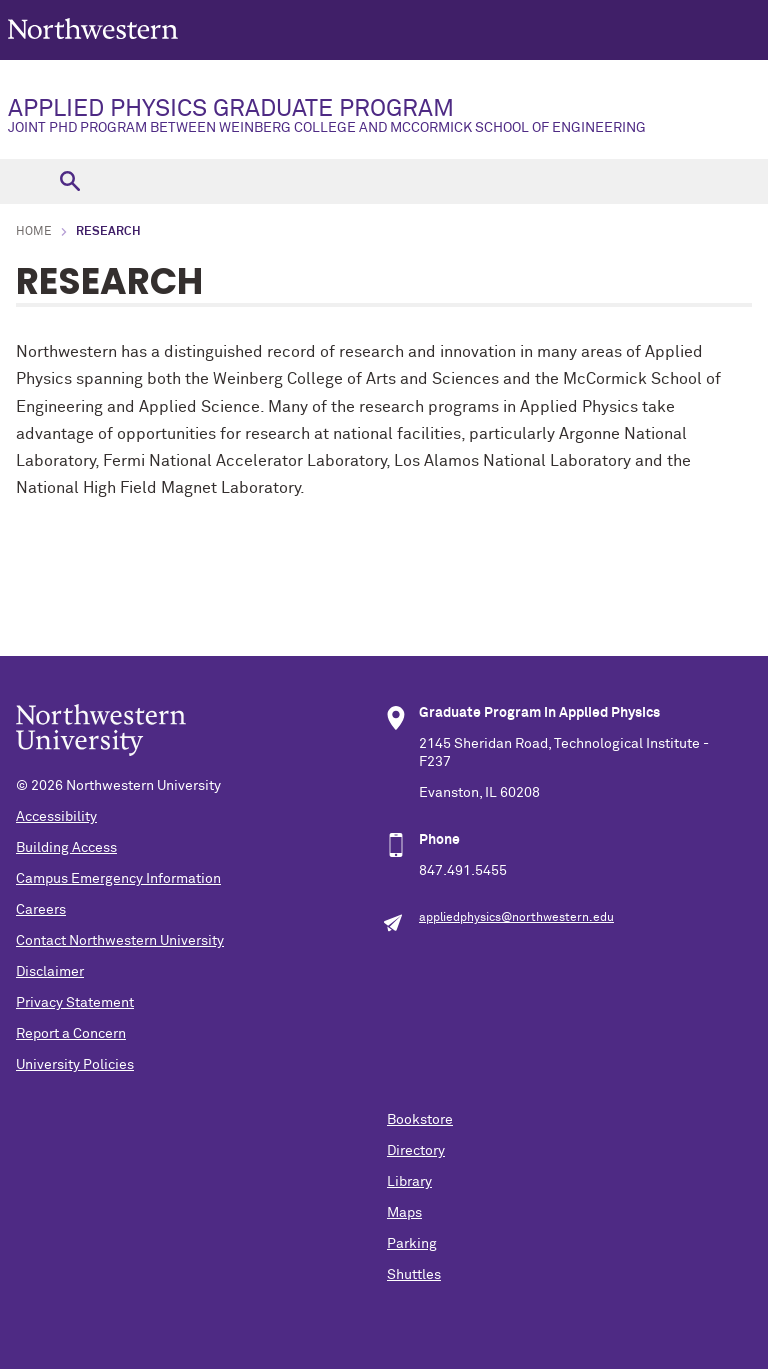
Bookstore (420, 1120)
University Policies (75, 1065)
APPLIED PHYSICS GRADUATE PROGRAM (384, 116)
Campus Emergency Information (118, 879)
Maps (404, 1213)
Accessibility (56, 817)
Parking (412, 1244)
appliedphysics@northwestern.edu (516, 918)
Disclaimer (50, 972)
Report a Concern (71, 1034)
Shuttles (414, 1275)
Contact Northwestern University (120, 941)
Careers (41, 910)
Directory (416, 1151)
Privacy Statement (75, 1003)
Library (409, 1182)
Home (34, 232)
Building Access (66, 848)
